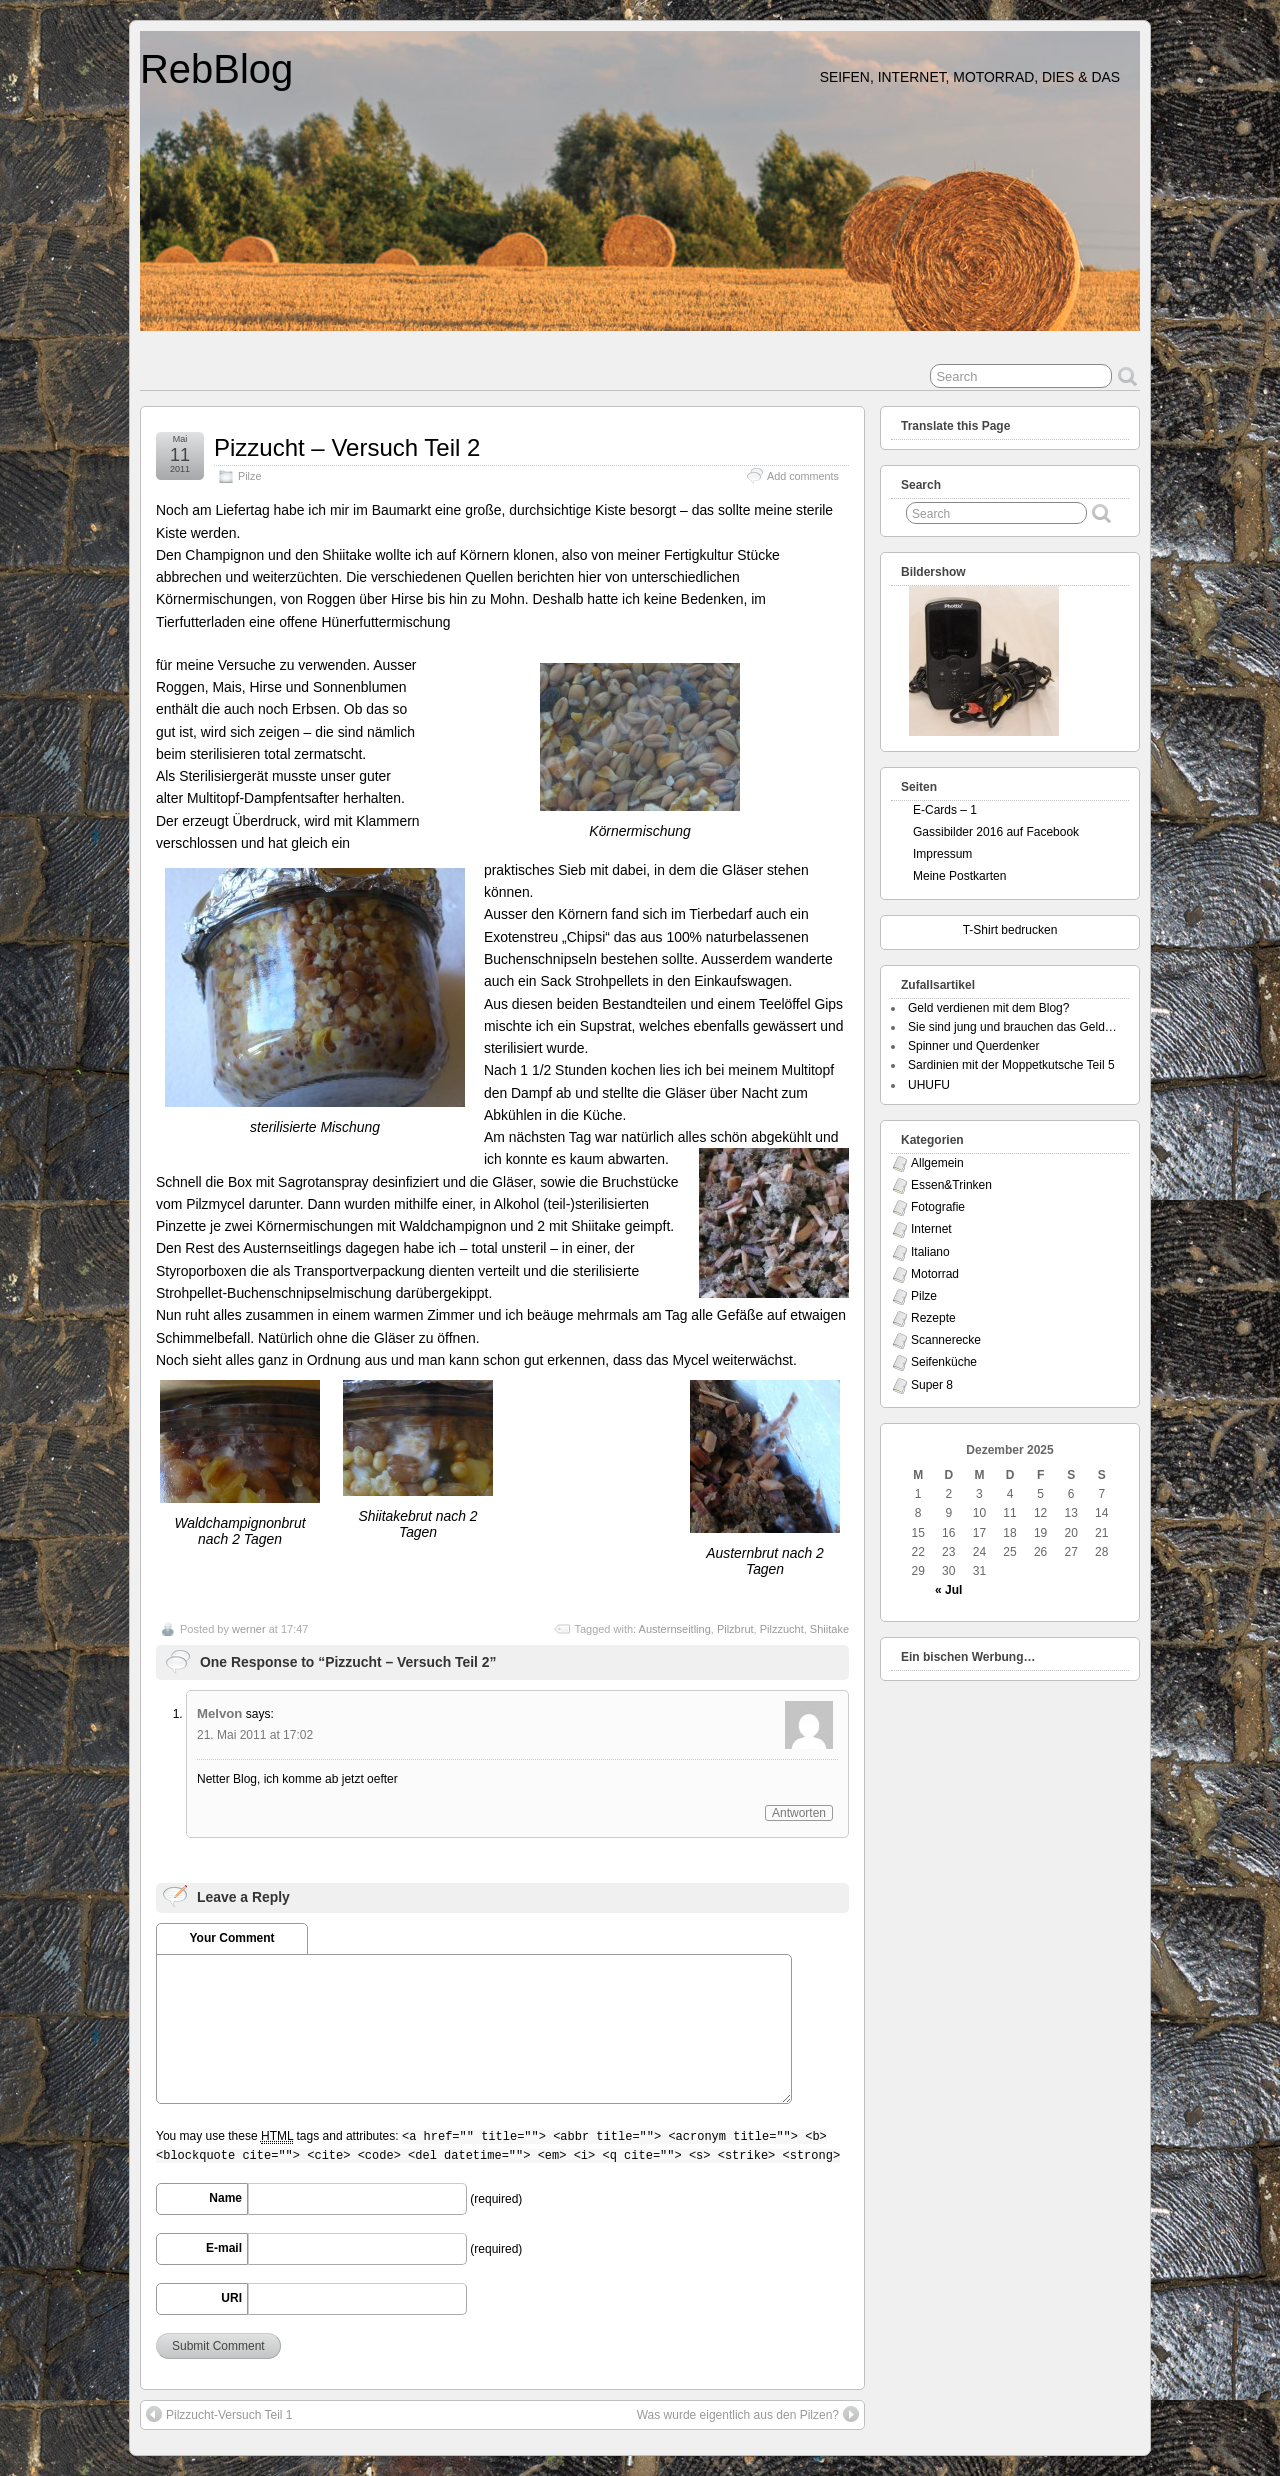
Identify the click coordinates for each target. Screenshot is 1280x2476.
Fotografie (938, 1207)
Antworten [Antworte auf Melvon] (799, 1813)
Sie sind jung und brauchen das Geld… (1012, 1027)
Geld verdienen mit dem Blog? (988, 1008)
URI (231, 2298)
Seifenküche (944, 1362)
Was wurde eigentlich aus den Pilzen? (748, 2414)
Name (225, 2198)
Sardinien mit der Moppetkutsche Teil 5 (1011, 1065)
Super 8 (932, 1385)
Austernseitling (675, 1629)
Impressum (942, 854)
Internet (931, 1229)
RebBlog (216, 69)
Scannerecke (946, 1340)
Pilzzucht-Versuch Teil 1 (219, 2414)
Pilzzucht (782, 1629)
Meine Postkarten (959, 876)
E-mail (224, 2248)
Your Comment (231, 1938)
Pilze (249, 476)
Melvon (219, 1713)
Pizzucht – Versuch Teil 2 (347, 447)
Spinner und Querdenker (973, 1046)
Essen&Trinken (951, 1185)
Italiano (930, 1252)
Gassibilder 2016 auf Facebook (996, 832)
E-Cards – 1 (945, 810)
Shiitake (829, 1629)
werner (249, 1629)
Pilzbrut (735, 1629)
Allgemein (937, 1163)
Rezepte (933, 1318)
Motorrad (935, 1274)
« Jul (948, 1590)
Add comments (803, 476)
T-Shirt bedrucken (1010, 930)
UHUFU (929, 1085)
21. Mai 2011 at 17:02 (255, 1735)
